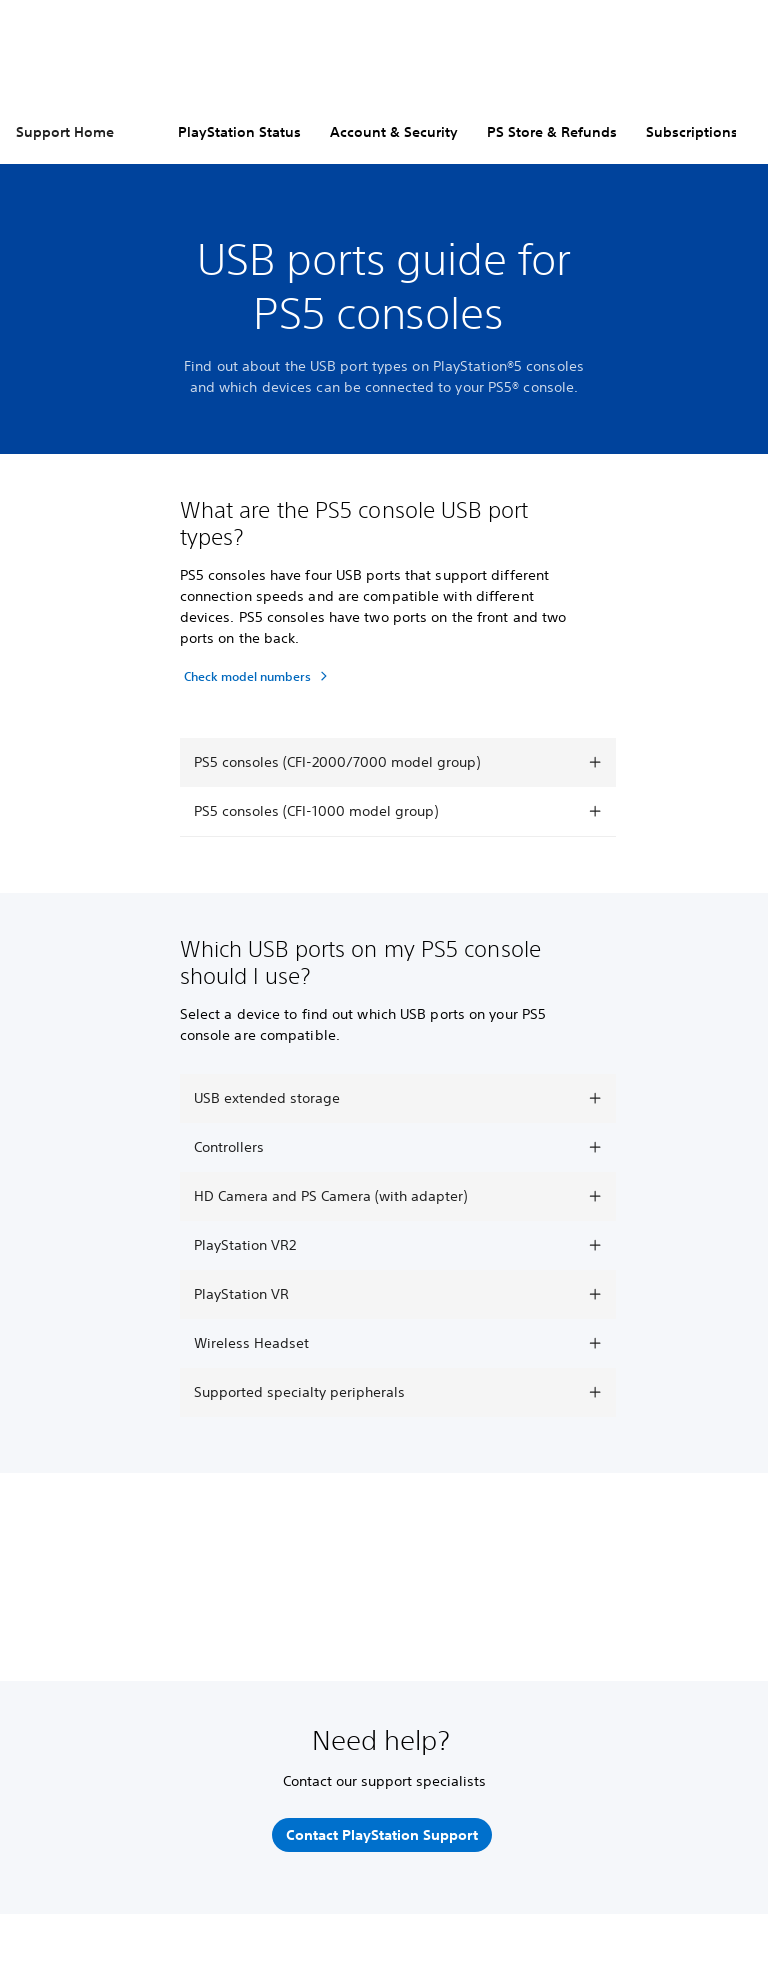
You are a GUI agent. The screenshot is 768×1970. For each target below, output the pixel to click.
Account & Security (394, 132)
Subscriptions (692, 132)
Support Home (65, 132)
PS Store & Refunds (552, 132)
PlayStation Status (239, 132)
